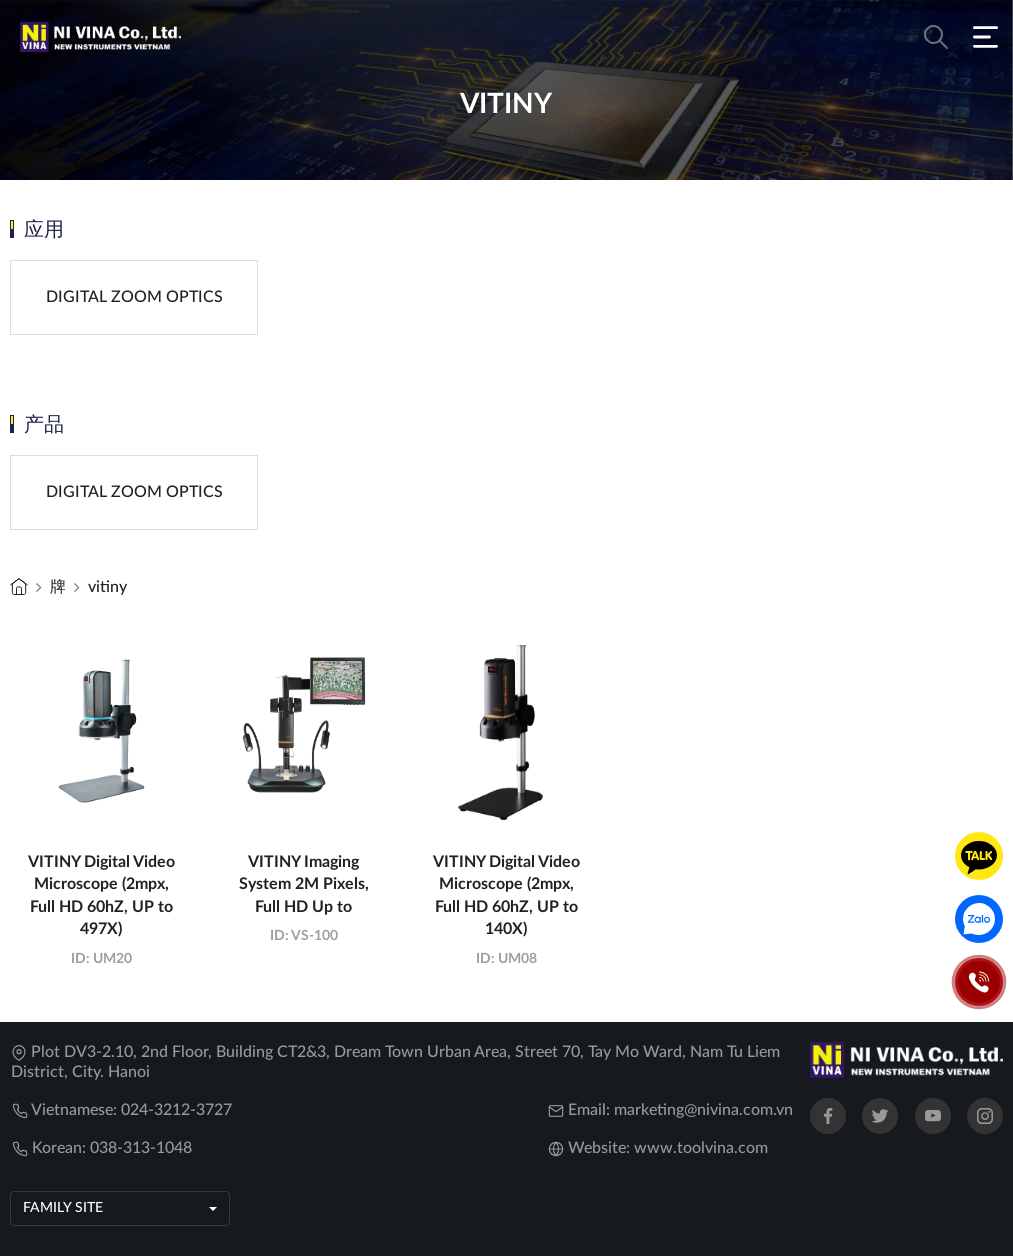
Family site (63, 1208)
